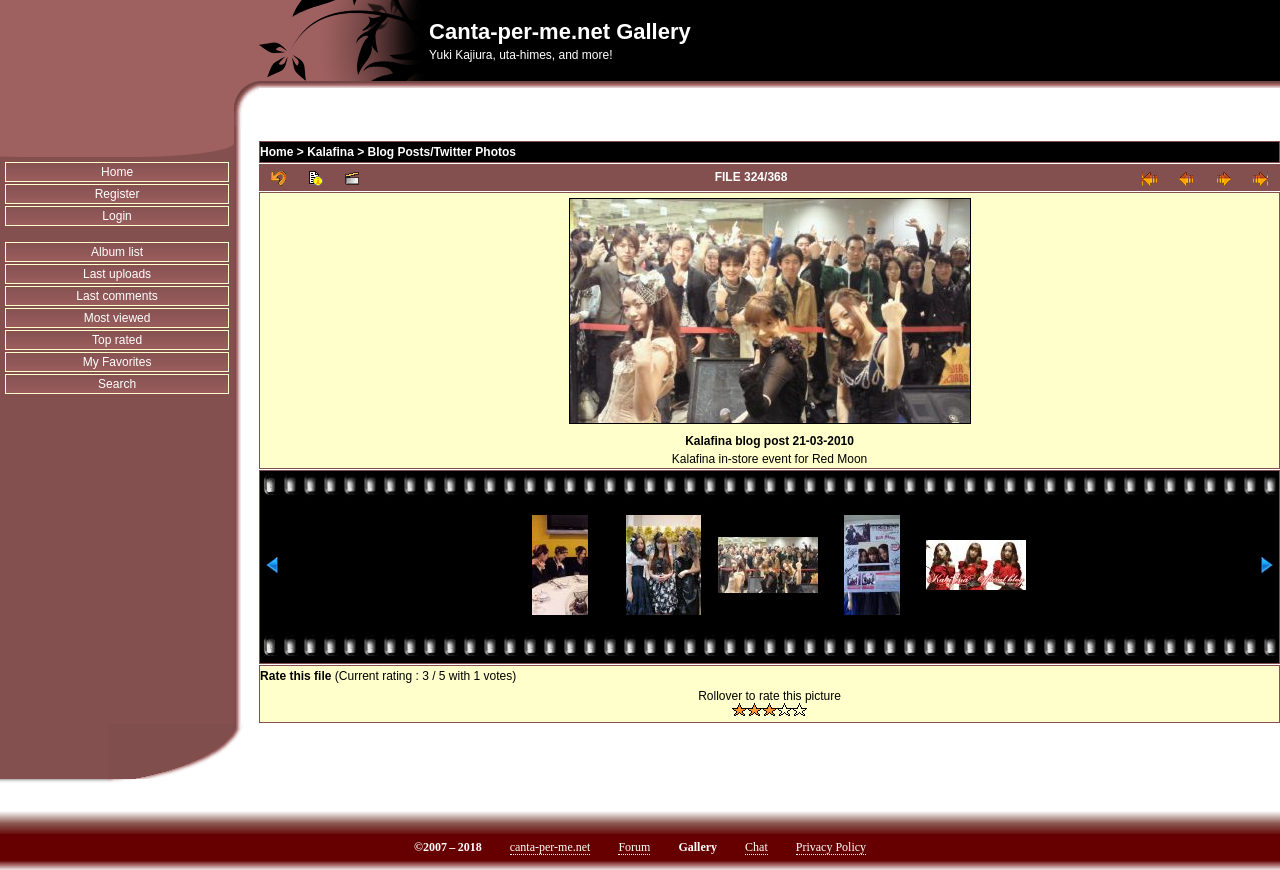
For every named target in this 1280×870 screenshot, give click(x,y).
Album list (117, 252)
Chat (756, 847)
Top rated (117, 340)
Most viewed (117, 318)
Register (117, 194)
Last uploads (117, 274)
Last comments (116, 296)
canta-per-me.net (550, 847)
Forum (634, 847)
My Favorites (117, 362)
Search (117, 384)
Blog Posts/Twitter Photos (442, 152)
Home (117, 172)
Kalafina (330, 152)
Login (116, 216)
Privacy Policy (831, 847)
